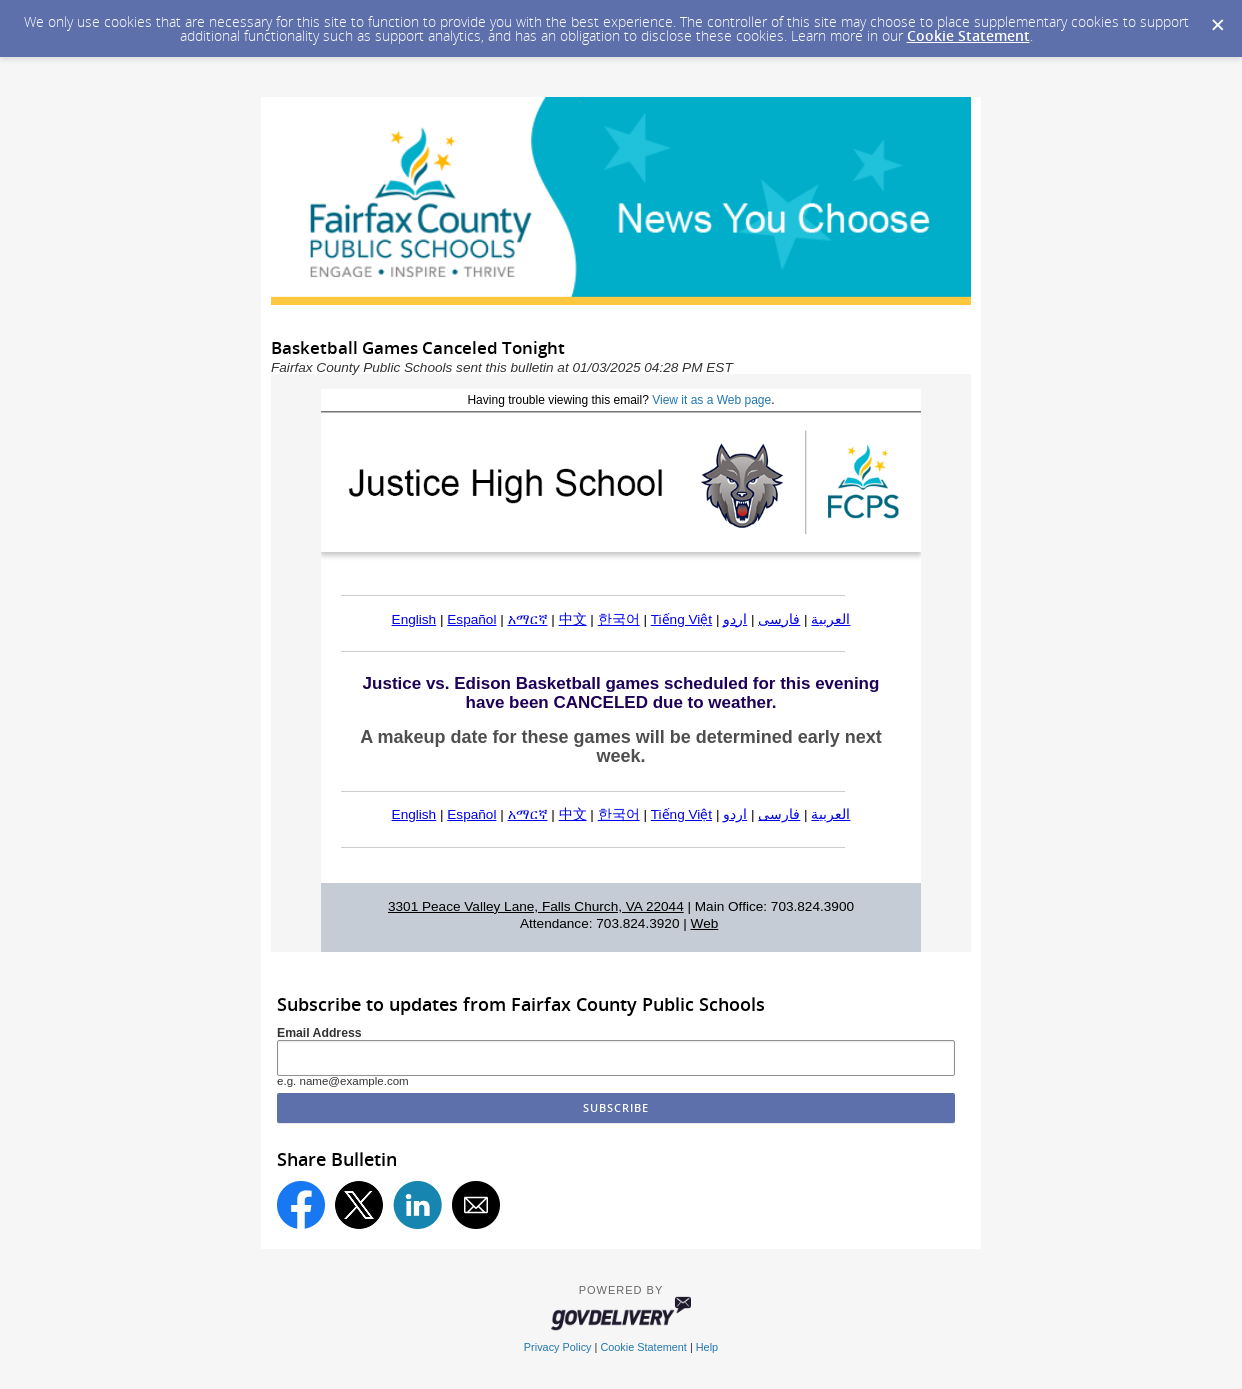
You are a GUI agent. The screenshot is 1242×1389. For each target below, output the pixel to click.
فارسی (779, 619)
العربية (830, 619)
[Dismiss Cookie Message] (1217, 19)
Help (707, 1347)
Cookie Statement (968, 35)
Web (705, 923)
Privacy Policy (558, 1347)
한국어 (619, 619)
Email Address (319, 1033)
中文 (573, 619)
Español (471, 619)
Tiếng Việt (681, 619)
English (414, 619)
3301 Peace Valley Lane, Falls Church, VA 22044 (536, 906)
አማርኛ (528, 619)
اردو (735, 619)
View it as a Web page (711, 400)
